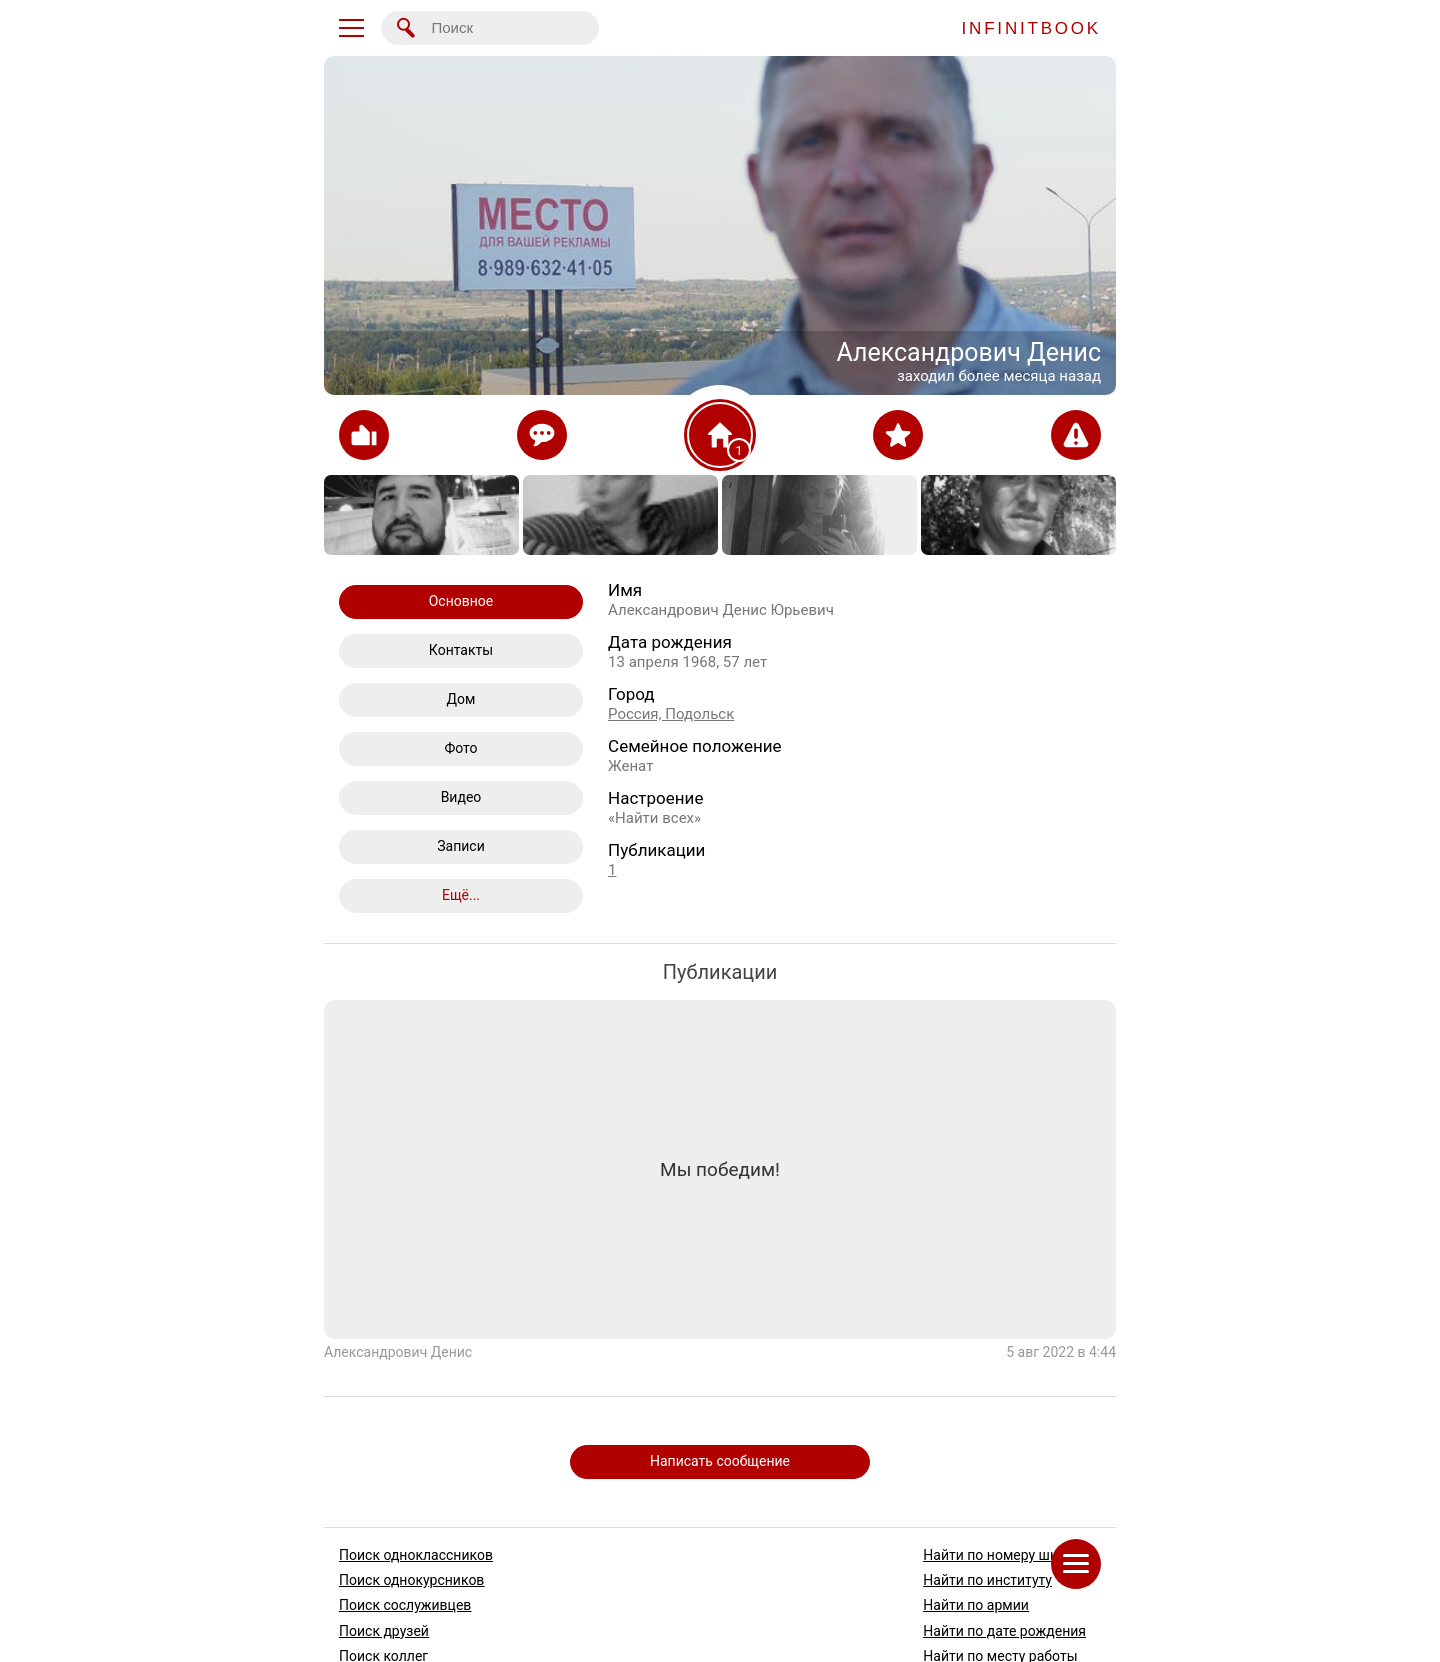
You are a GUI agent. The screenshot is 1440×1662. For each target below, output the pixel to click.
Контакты (461, 650)
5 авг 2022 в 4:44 (1061, 1353)
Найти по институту (987, 1580)
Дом (461, 699)
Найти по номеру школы (1003, 1555)
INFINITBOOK (1031, 28)
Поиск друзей (384, 1630)
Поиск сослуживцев (405, 1605)
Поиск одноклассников (416, 1555)
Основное (461, 601)
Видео (461, 797)
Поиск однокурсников (411, 1580)
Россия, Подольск (671, 714)
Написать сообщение (720, 1461)
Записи (461, 846)
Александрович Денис (398, 1353)
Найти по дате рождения (1004, 1630)
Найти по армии (976, 1605)
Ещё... (461, 895)
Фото (460, 748)
